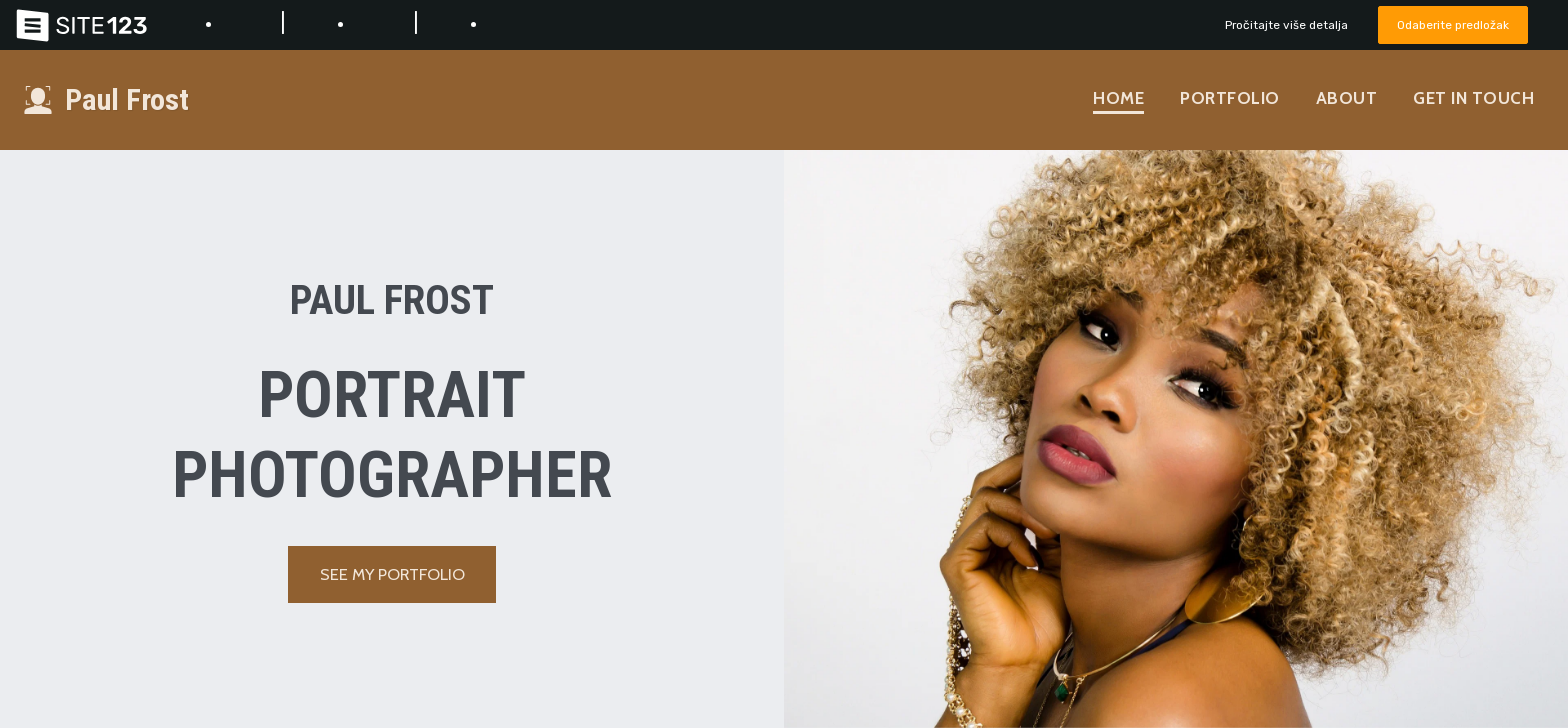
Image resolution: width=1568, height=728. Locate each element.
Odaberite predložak (1447, 24)
